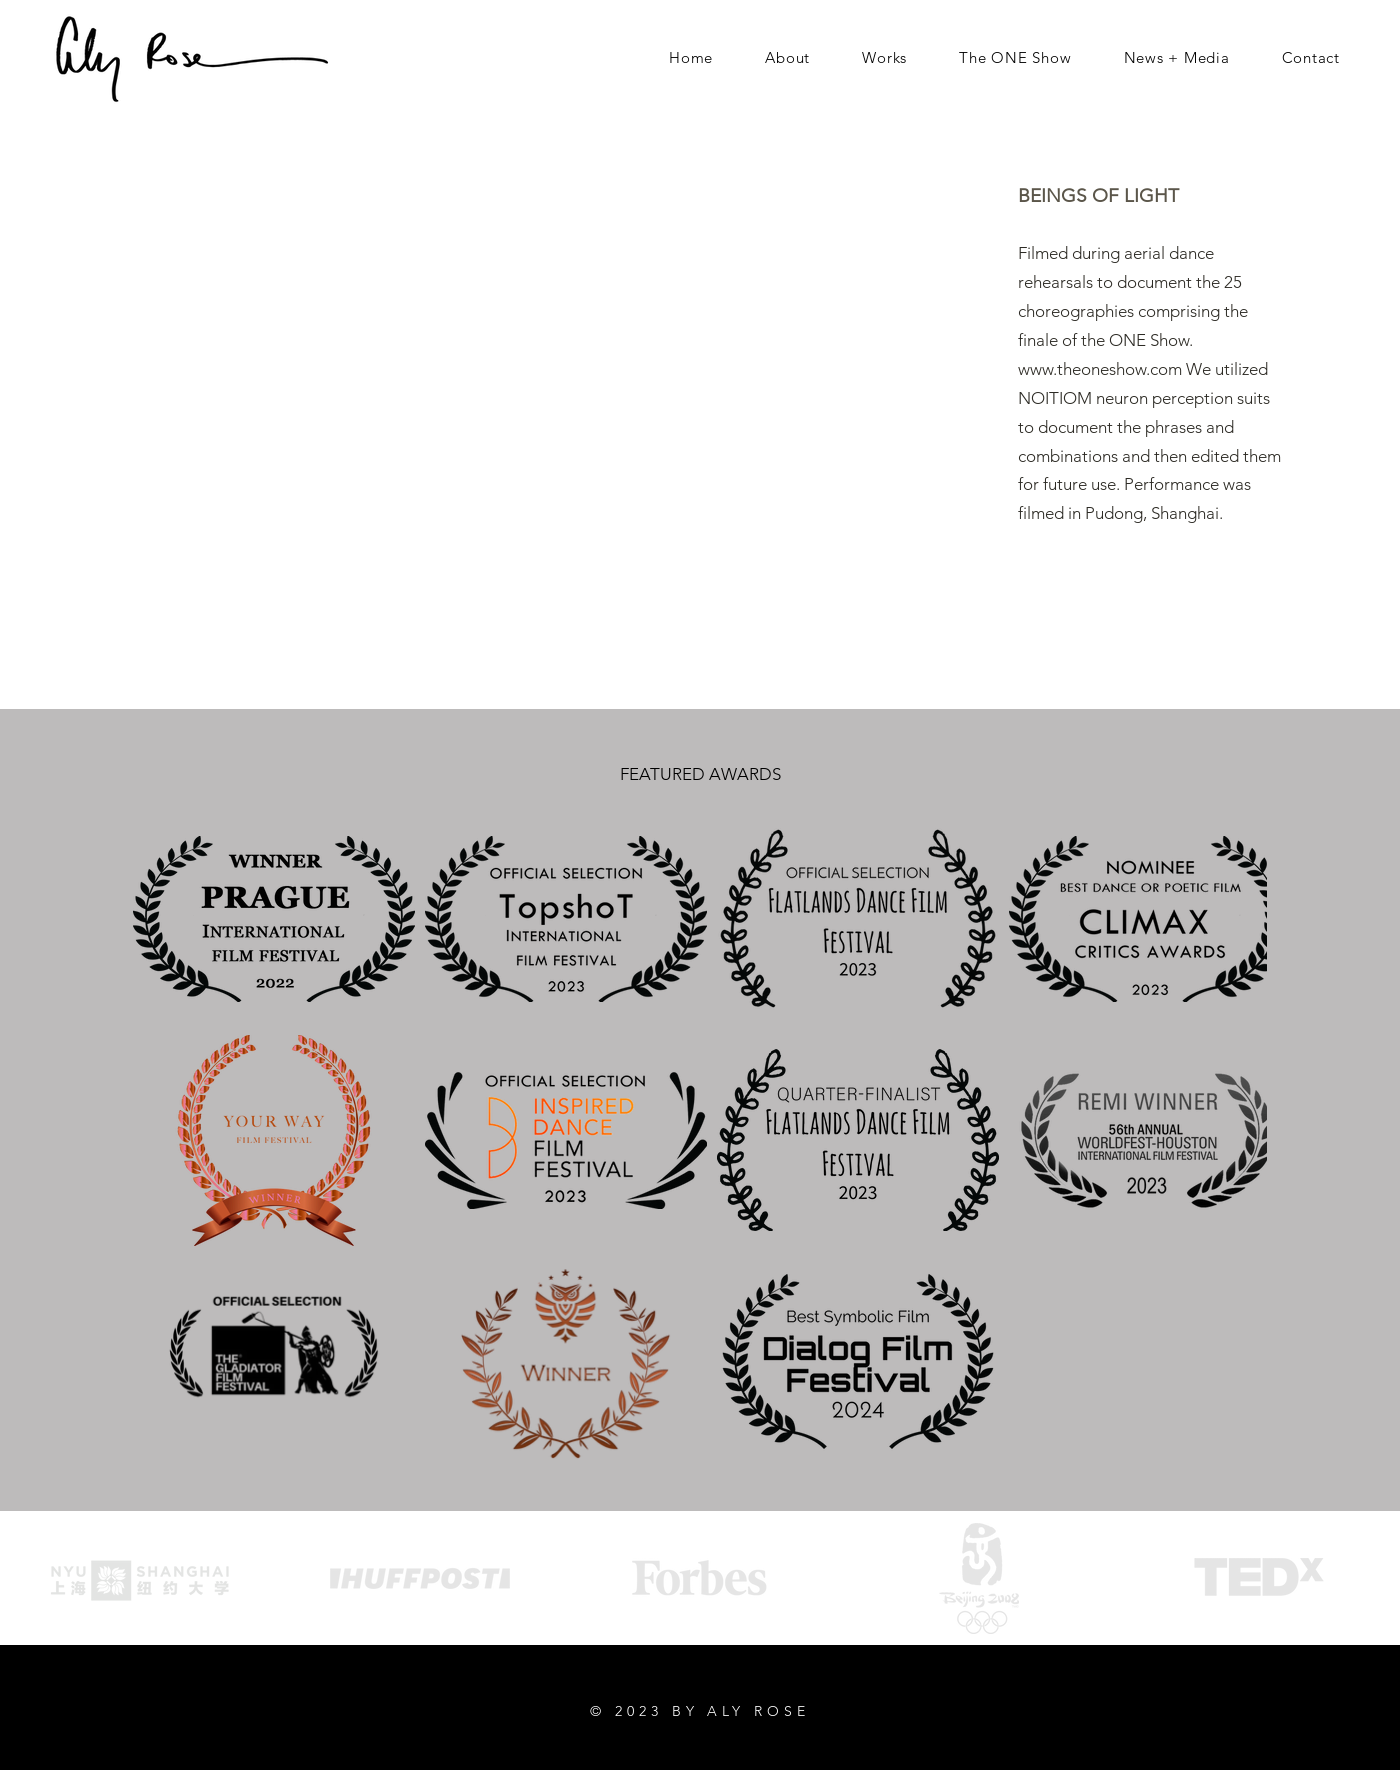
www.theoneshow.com (1100, 369)
